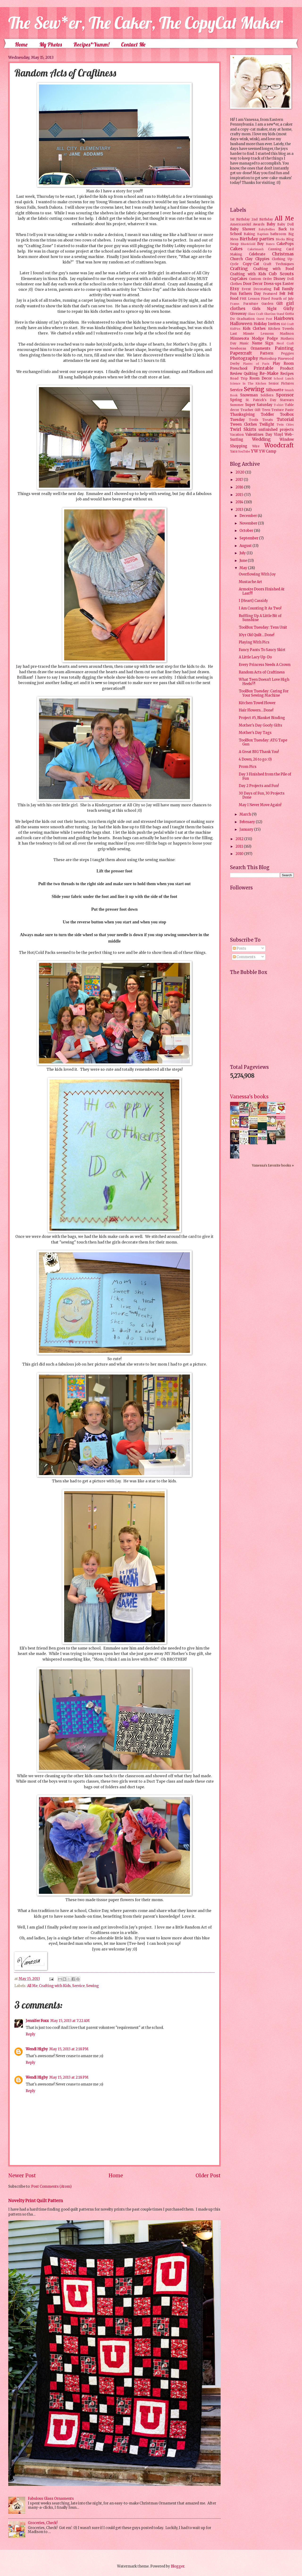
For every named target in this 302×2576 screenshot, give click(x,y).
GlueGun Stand (274, 314)
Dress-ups (272, 284)
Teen (266, 410)
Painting (284, 348)
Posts (239, 948)
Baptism (262, 234)
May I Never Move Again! (260, 805)
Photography (244, 358)
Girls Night (264, 309)
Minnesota (239, 338)
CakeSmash (255, 249)
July (243, 553)
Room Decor (260, 378)
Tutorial (285, 419)
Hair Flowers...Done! (256, 710)
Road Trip (238, 378)
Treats (267, 420)
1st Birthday (240, 219)
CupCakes (238, 279)
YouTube (244, 451)
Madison (287, 334)
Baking (249, 234)
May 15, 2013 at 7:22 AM (70, 2021)
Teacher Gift (250, 410)
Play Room (283, 363)
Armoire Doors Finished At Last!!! (262, 591)
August (245, 546)
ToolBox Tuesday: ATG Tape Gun (263, 742)
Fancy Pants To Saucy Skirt (262, 650)
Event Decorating (256, 289)
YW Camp (267, 451)
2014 (239, 502)
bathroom (278, 234)
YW (254, 451)
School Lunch (284, 378)
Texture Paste (282, 410)
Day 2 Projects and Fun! (259, 786)
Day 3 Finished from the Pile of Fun (265, 776)
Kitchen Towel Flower (257, 703)
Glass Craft (255, 314)
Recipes (287, 374)
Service (78, 1986)
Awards (258, 224)
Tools (253, 420)
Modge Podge (264, 338)
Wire (256, 446)
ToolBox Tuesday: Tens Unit (263, 627)
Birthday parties (257, 238)
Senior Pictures (281, 383)
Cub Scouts (281, 273)
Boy (260, 244)
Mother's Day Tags (255, 733)
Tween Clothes (243, 424)
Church (236, 259)
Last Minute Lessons (252, 334)
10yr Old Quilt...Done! (256, 635)
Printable (263, 368)
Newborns (238, 349)
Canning (274, 249)
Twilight (266, 424)
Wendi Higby (37, 2049)
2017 (239, 480)
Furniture (250, 304)
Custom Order (260, 279)
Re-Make (269, 373)
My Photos (50, 44)
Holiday (260, 324)
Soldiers (266, 395)
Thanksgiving (242, 414)
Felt (282, 294)
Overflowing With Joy (257, 574)
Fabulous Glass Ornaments (51, 2498)
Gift (279, 303)
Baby (271, 224)
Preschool (238, 368)
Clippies (262, 259)
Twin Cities (285, 424)
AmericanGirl (240, 224)
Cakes (236, 248)
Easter (288, 284)
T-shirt (278, 405)
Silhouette (274, 390)
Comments (244, 957)
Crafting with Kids (55, 1986)
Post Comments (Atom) (51, 2186)
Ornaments (260, 348)
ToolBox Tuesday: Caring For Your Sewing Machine (264, 693)
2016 (239, 487)
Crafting (239, 268)
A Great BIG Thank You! (259, 752)
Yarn (233, 451)
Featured (270, 294)
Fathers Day (250, 294)
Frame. (235, 303)
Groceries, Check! (43, 2523)
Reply (30, 2034)
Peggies (287, 353)
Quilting (251, 374)
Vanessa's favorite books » (273, 1165)
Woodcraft (279, 445)
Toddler (267, 414)
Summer (237, 405)
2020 (240, 472)
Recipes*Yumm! (91, 44)
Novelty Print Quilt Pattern (35, 2200)
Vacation (237, 435)
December (248, 516)
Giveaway (238, 314)
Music (244, 343)
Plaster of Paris (256, 363)
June (243, 560)
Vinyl (278, 434)
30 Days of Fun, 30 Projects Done (262, 795)
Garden (267, 304)
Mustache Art (250, 582)
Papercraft (241, 353)
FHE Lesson (250, 299)
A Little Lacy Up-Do (255, 657)
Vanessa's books (249, 1097)
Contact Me (133, 44)
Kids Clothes (254, 328)
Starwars (287, 400)
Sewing (92, 1986)
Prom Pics (247, 767)
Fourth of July (282, 299)
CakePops (285, 244)
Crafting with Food (273, 269)
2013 (239, 510)
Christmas (283, 254)
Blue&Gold (248, 244)
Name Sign (262, 343)
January (246, 829)
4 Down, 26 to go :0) (255, 759)
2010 (239, 854)
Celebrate (257, 254)
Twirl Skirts (243, 429)
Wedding (261, 439)
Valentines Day (258, 434)
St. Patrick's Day (261, 400)
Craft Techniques (278, 264)
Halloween (241, 323)
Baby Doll (285, 224)
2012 (239, 839)
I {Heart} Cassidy (253, 601)
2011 (239, 846)
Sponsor (285, 395)
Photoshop (268, 359)
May (243, 568)
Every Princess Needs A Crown (264, 665)
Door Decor (253, 284)
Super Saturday (259, 405)
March (245, 814)
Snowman (249, 395)
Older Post (208, 2176)
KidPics (235, 328)
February (247, 822)
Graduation (246, 319)
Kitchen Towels (281, 329)
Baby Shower (242, 229)
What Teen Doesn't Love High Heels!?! (264, 681)
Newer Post (22, 2176)
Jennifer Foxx (37, 2021)
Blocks (280, 239)
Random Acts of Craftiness (262, 672)
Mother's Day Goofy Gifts (260, 725)
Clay (249, 259)
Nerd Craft (285, 343)
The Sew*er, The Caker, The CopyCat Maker (145, 22)
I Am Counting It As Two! (260, 608)
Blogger (177, 2566)
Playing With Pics (254, 642)
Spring (236, 400)
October (246, 531)
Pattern (266, 353)
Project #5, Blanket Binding (262, 718)
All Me (32, 1986)
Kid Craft (287, 324)
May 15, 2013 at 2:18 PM (68, 2049)
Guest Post (264, 319)
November (248, 523)
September (249, 538)
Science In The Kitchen (248, 383)
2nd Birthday (262, 219)
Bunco (270, 244)
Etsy (234, 288)
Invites (274, 324)
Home (21, 44)
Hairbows (284, 318)
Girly (288, 308)
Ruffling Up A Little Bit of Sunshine (260, 618)
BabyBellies (267, 229)
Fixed (265, 299)
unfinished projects (276, 429)
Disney (279, 279)
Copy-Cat (251, 264)
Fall (277, 289)
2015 (239, 495)
